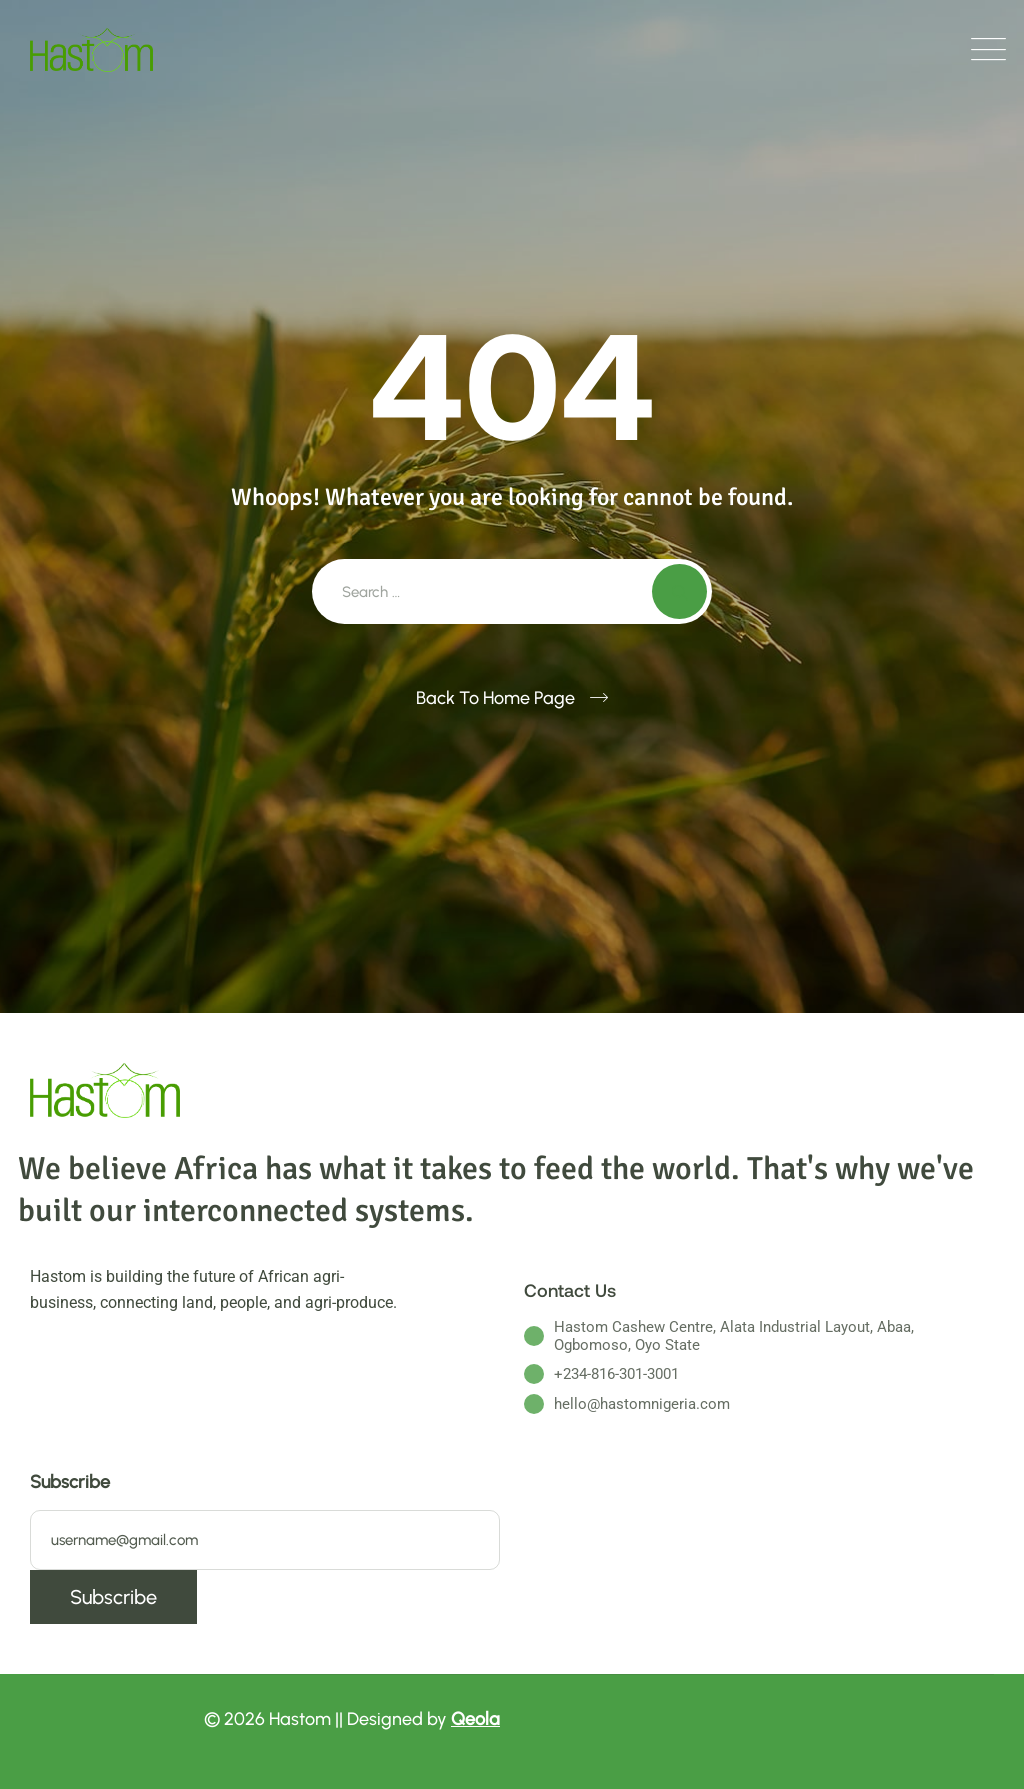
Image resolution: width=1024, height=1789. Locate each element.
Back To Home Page (495, 698)
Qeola (475, 1719)
